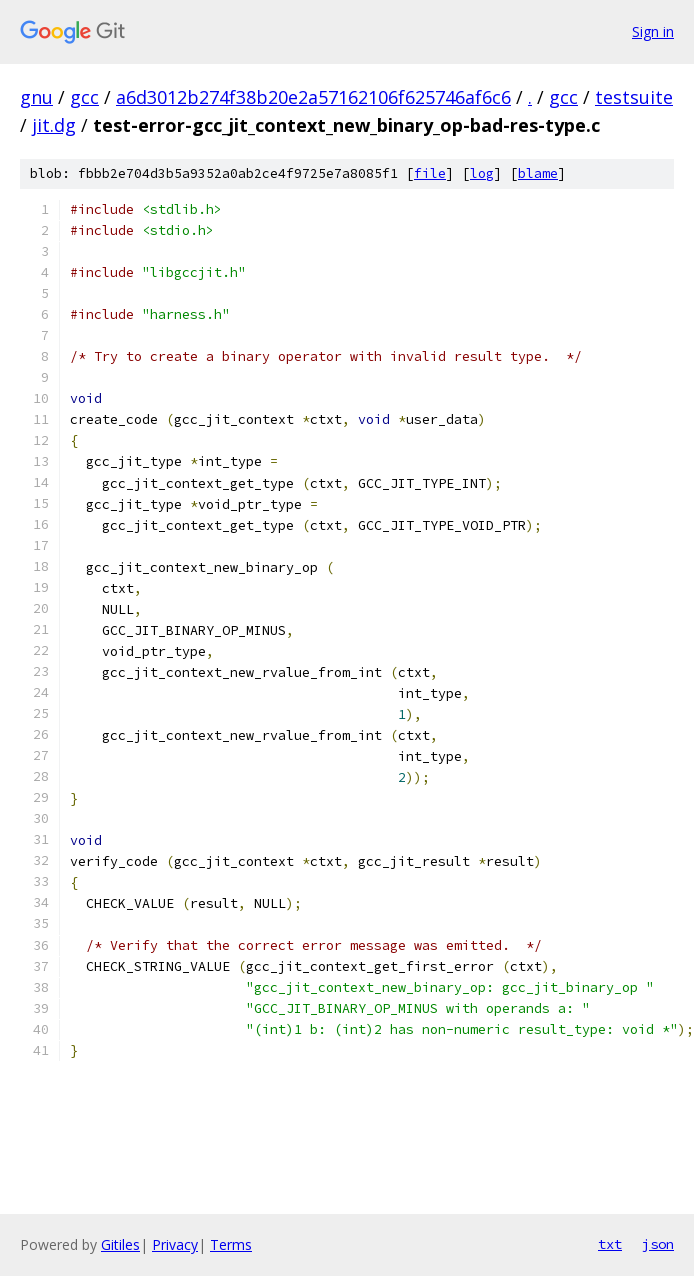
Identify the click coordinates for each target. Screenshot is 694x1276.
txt (610, 1244)
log (482, 173)
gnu (36, 97)
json (658, 1244)
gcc (84, 97)
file (430, 173)
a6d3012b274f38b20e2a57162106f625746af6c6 (313, 97)
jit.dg (54, 125)
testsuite (634, 97)
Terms (231, 1244)
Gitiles (120, 1244)
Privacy (175, 1244)
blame (538, 173)
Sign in (653, 31)
